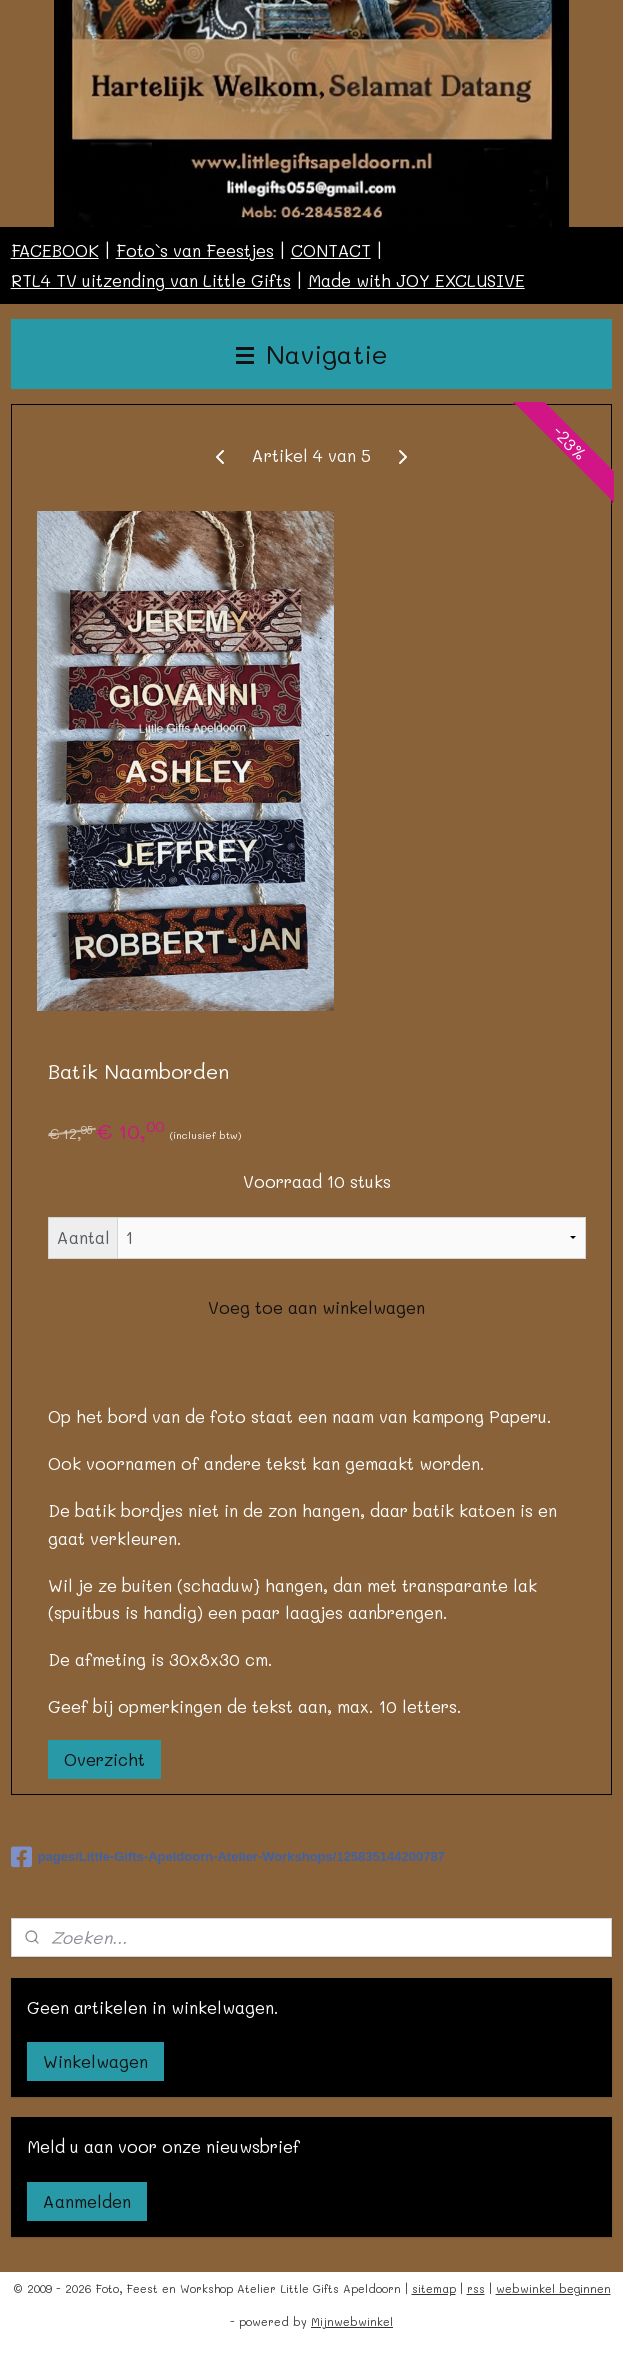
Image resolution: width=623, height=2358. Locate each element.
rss (476, 2288)
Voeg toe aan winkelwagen (316, 1307)
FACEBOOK (55, 250)
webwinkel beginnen (553, 2288)
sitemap (434, 2288)
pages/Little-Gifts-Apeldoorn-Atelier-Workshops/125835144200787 (228, 1857)
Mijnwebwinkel (352, 2321)
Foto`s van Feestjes (195, 250)
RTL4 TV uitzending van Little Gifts (151, 280)
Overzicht (104, 1759)
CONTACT (331, 250)
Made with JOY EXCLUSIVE (416, 280)
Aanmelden (87, 2201)
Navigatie (312, 353)
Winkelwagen (95, 2061)
